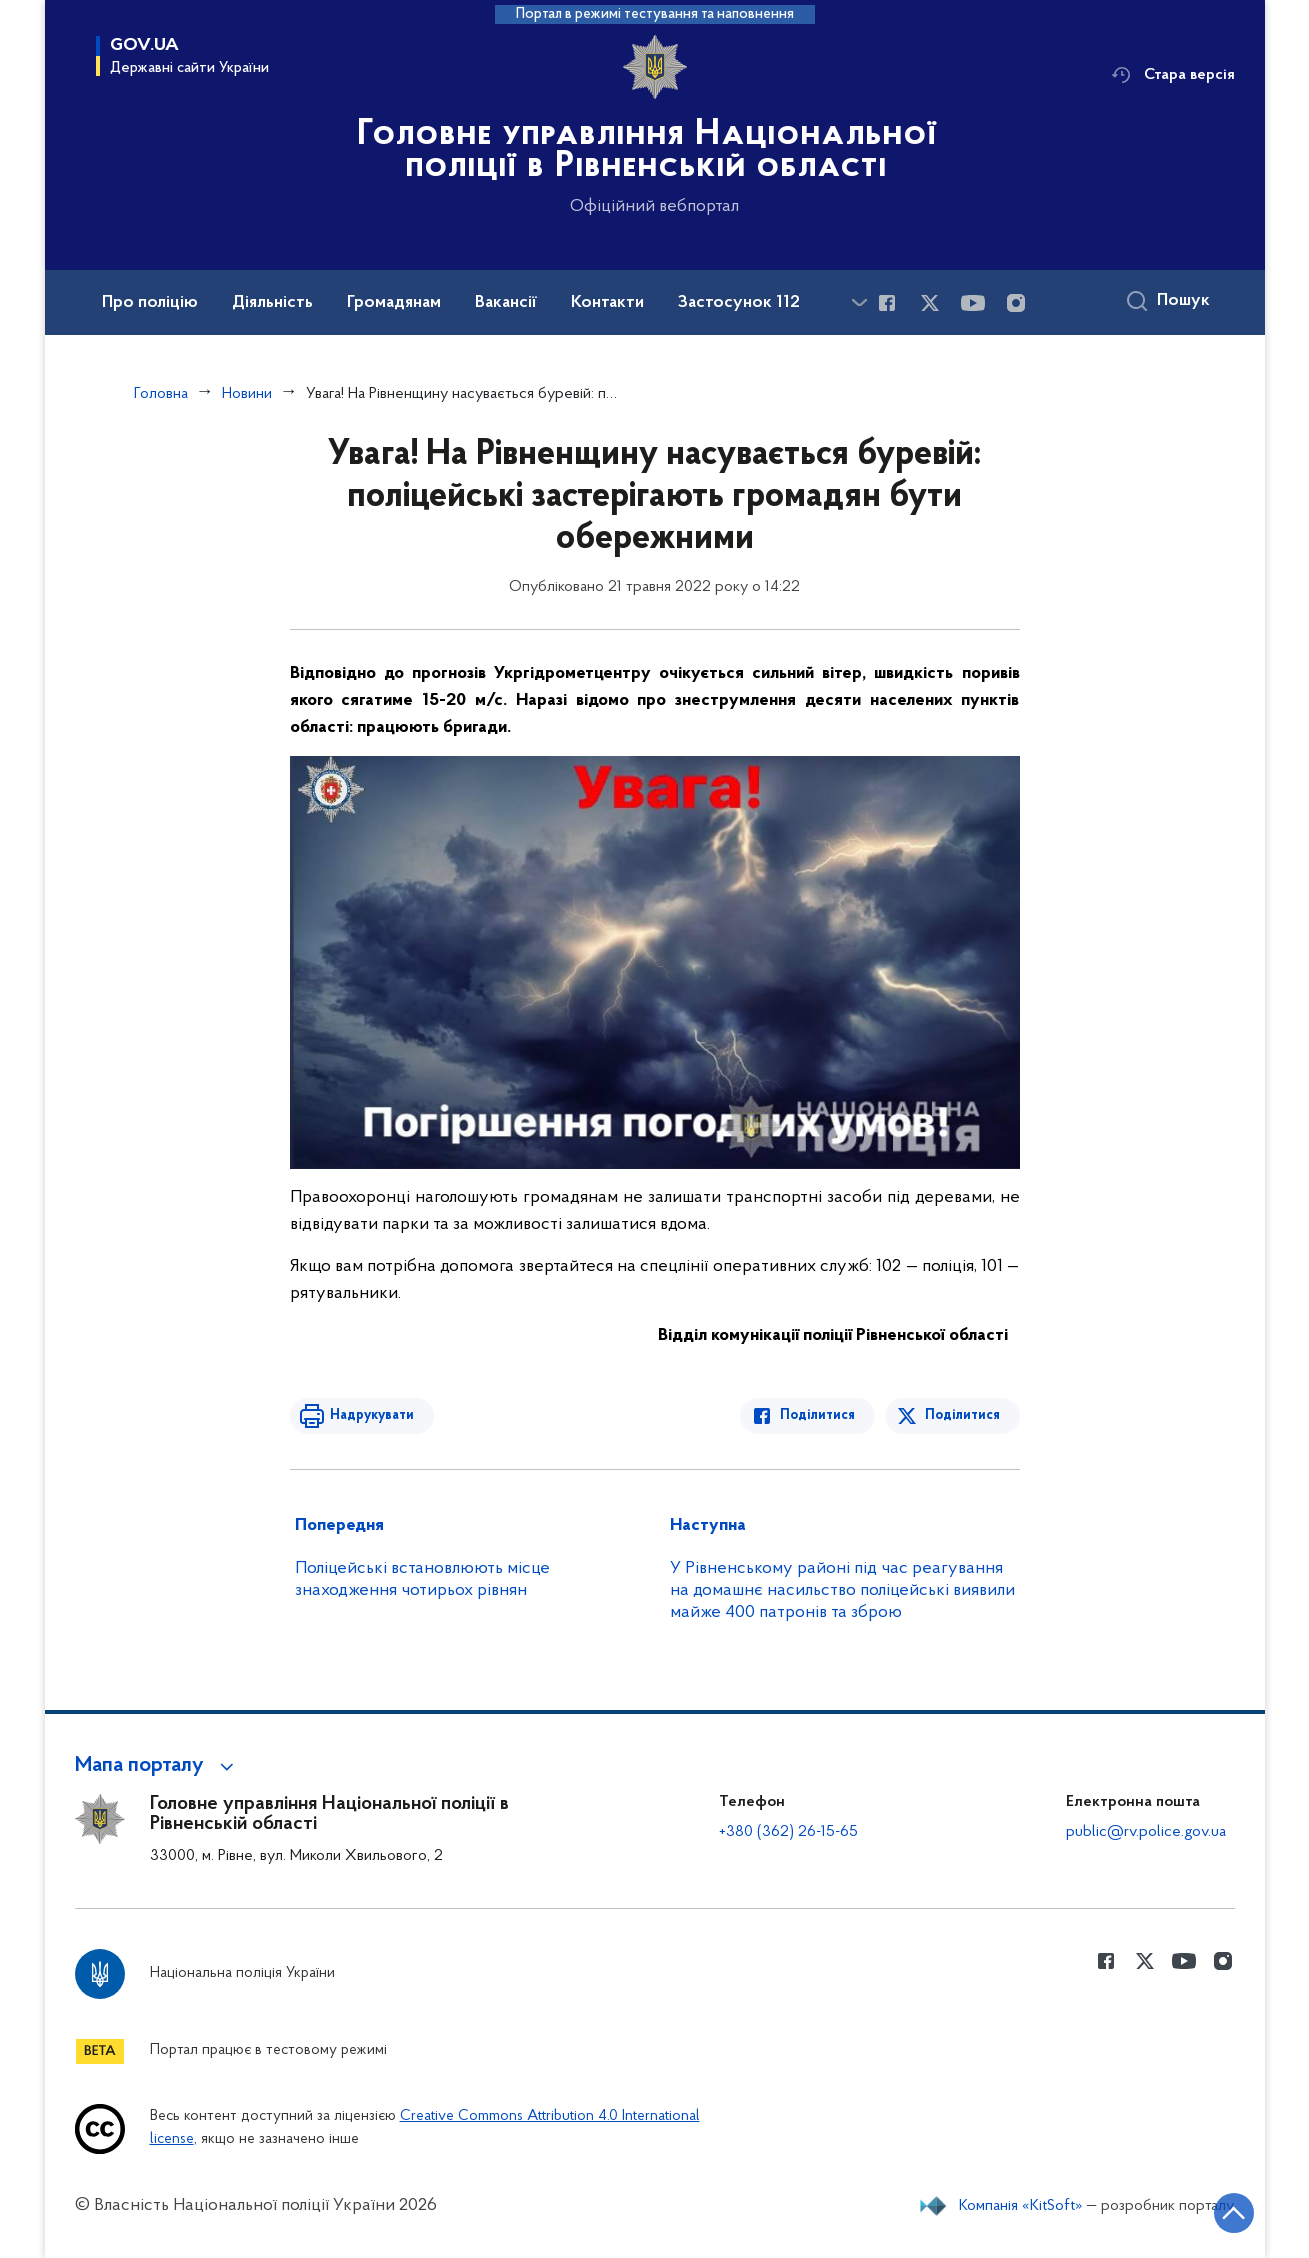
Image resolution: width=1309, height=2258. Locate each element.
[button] (157, 1766)
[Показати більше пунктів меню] (860, 302)
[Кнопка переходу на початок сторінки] (1234, 2213)
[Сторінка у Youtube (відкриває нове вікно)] (973, 303)
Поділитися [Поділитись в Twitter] (962, 1415)
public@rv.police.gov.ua (1146, 1832)
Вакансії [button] (506, 303)
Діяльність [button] (272, 303)
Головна (161, 394)
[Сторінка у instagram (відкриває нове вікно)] (1016, 303)
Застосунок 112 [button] (739, 303)
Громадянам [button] (394, 303)
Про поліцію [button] (150, 303)
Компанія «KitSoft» (1021, 2206)
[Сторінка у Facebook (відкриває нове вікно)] (887, 303)
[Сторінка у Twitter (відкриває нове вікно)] (930, 303)
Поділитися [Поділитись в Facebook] (817, 1415)
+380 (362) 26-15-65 (788, 1832)
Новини (247, 394)
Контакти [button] (607, 303)
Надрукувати (372, 1415)
